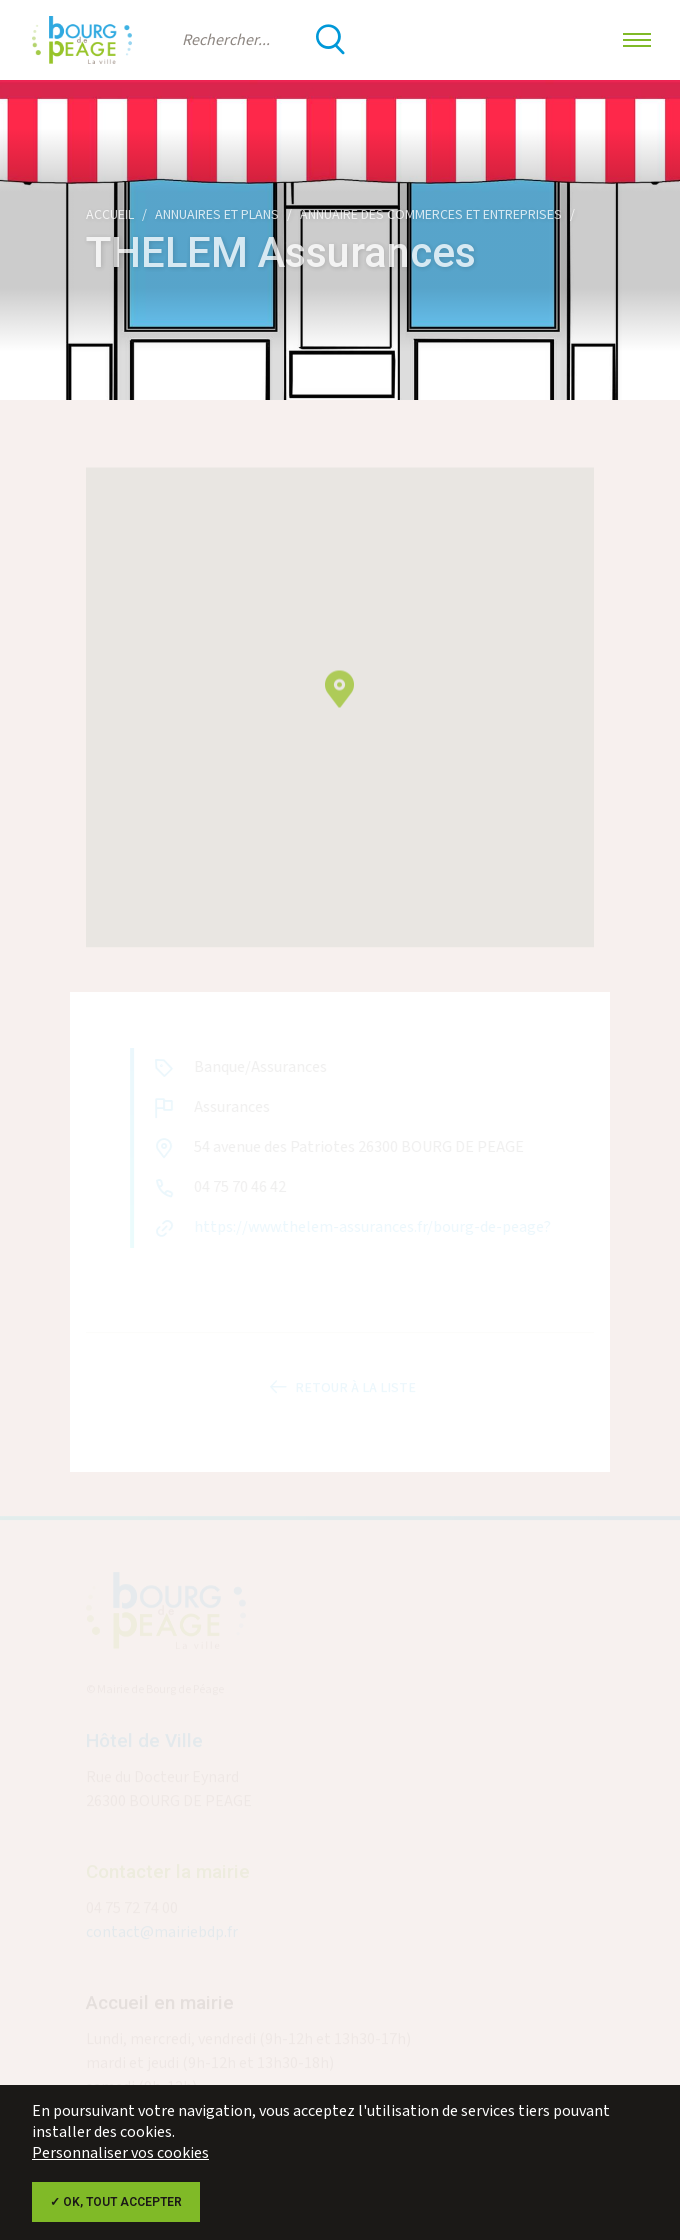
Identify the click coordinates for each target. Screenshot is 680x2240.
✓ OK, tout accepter (116, 2202)
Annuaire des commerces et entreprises (431, 215)
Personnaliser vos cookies (120, 2153)
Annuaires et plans (217, 215)
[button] (339, 700)
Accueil (110, 215)
